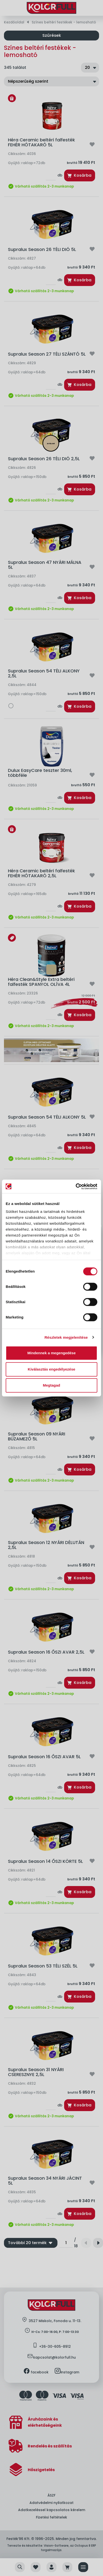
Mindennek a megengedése (51, 1353)
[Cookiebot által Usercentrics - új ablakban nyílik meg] (75, 1186)
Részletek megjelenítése (66, 1337)
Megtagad (51, 1385)
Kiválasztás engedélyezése (51, 1369)
